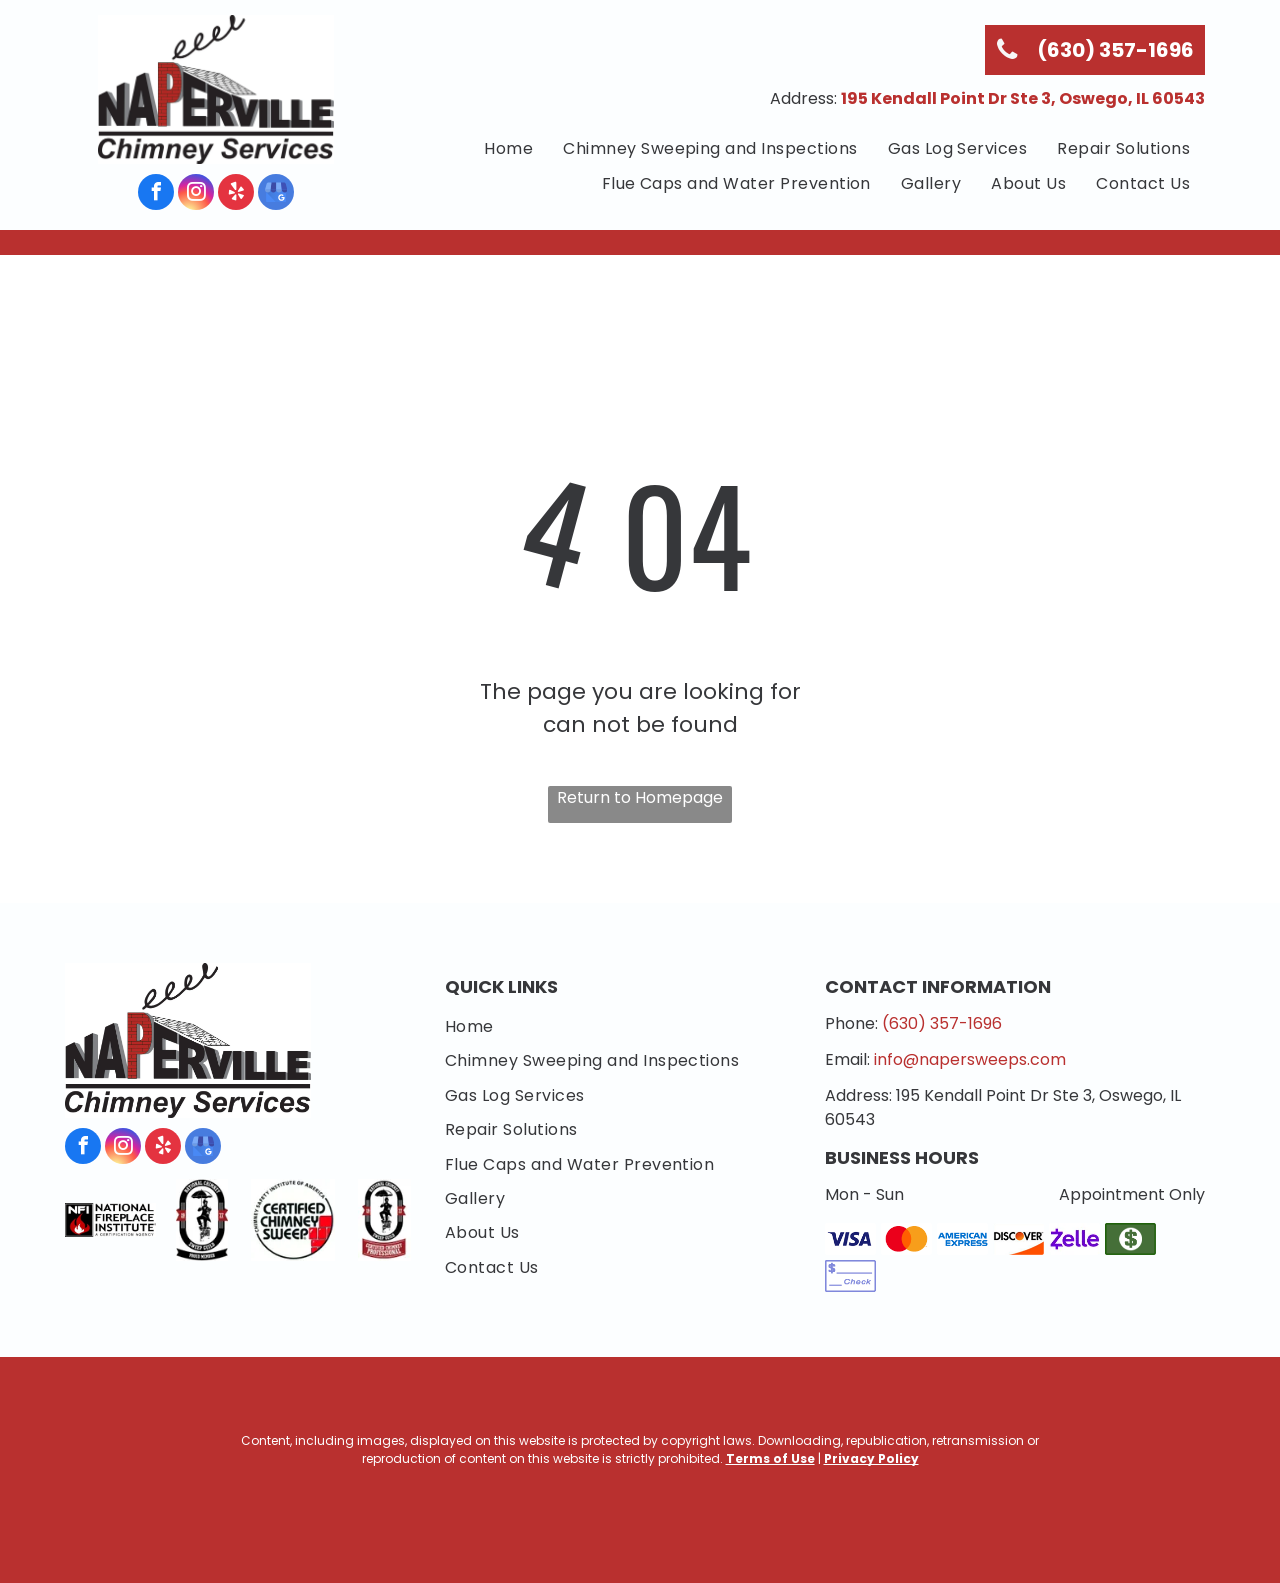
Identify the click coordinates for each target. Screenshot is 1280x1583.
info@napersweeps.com (970, 1059)
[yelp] (236, 194)
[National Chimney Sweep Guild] (201, 1220)
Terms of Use (770, 1458)
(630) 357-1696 (942, 1023)
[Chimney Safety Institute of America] (292, 1220)
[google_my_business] (276, 194)
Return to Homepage (640, 797)
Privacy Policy (871, 1458)
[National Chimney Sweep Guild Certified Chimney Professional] (384, 1220)
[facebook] (156, 194)
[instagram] (196, 194)
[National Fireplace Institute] (110, 1220)
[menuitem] (508, 149)
